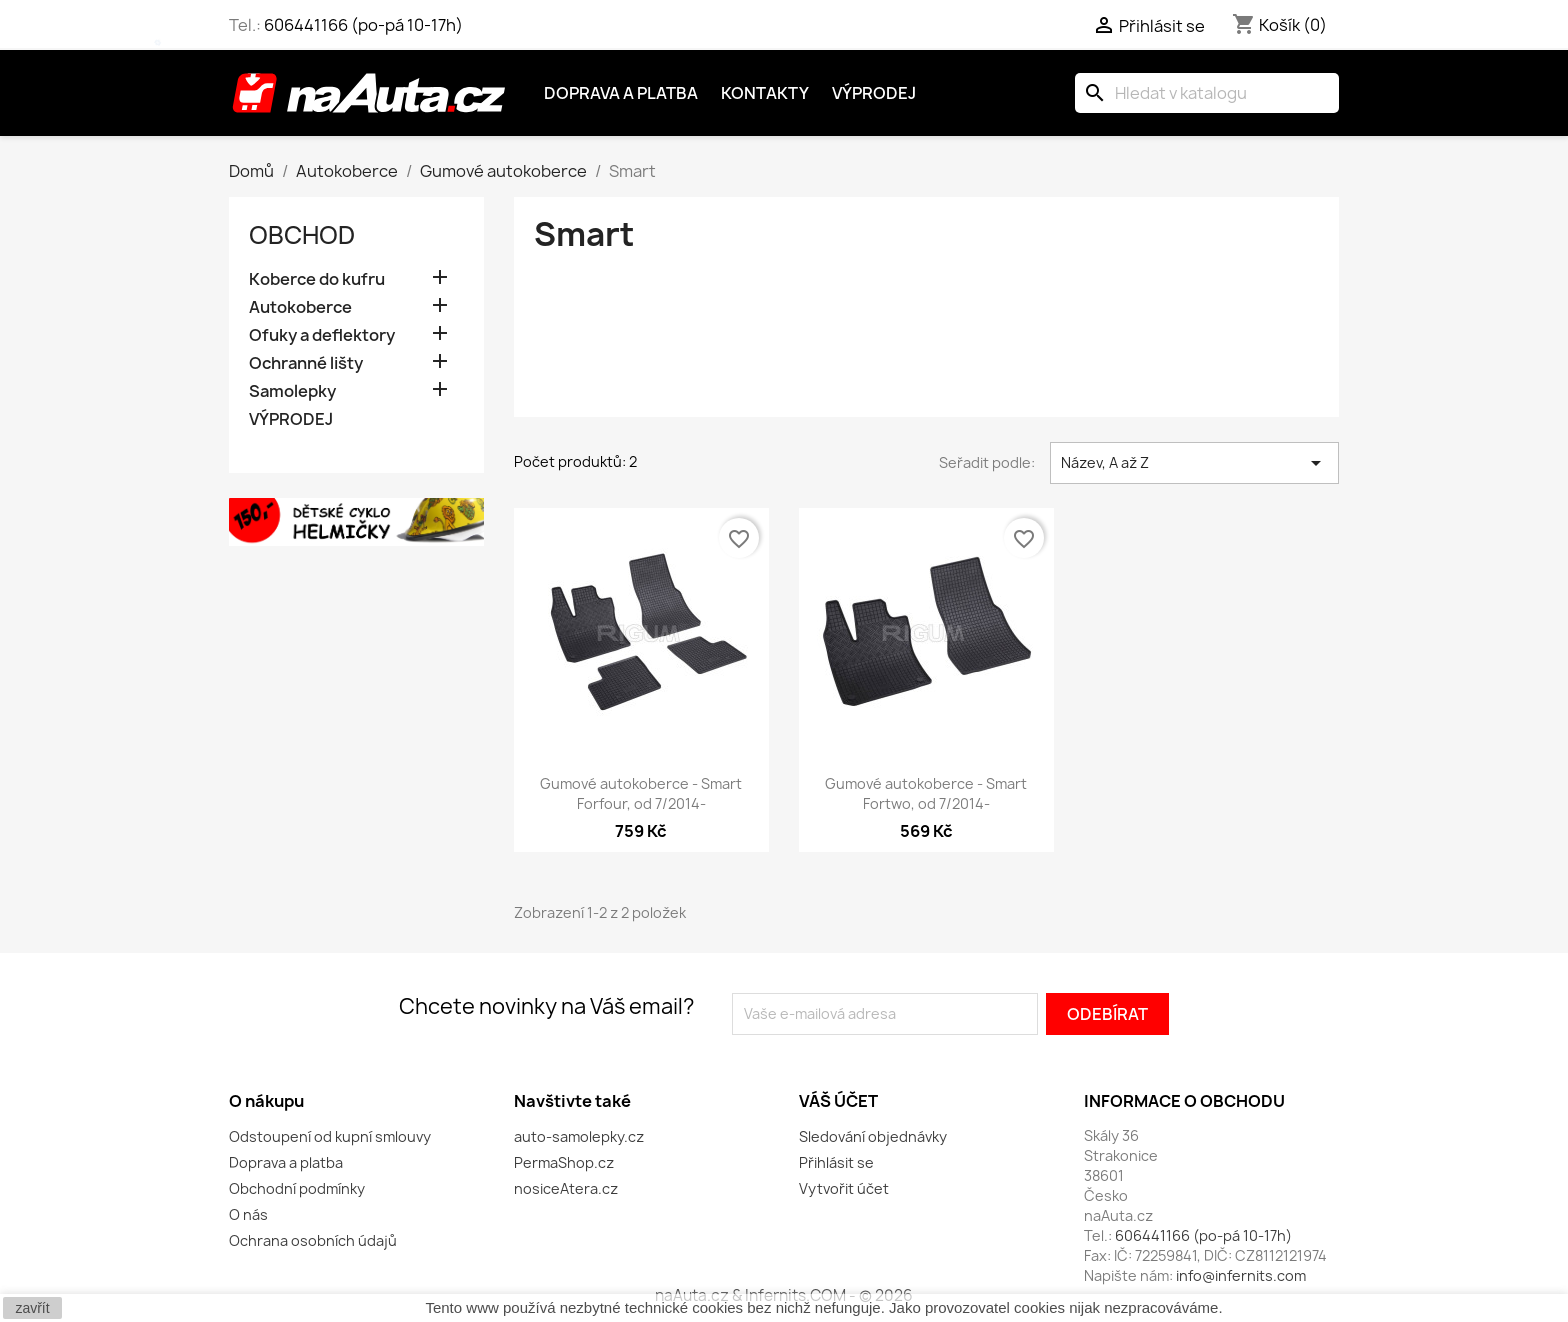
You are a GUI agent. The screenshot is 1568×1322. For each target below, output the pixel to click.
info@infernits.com (1241, 1275)
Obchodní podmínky (297, 1188)
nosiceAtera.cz (566, 1188)
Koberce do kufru (317, 279)
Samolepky (292, 391)
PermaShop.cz (564, 1162)
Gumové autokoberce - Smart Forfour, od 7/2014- (641, 793)
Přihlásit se (836, 1162)
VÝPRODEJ (291, 419)
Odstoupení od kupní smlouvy (330, 1136)
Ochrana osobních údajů (313, 1240)
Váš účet (838, 1101)
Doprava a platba (621, 93)
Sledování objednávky (873, 1136)
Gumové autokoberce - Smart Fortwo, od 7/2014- (926, 793)
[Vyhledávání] (1207, 93)
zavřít (32, 1308)
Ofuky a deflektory (322, 335)
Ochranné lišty (306, 363)
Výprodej (874, 93)
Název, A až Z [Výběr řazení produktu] (1194, 463)
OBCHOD (302, 235)
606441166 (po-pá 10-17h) (363, 25)
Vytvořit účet (844, 1188)
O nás (248, 1214)
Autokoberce (300, 307)
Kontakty (765, 93)
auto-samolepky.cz (579, 1136)
